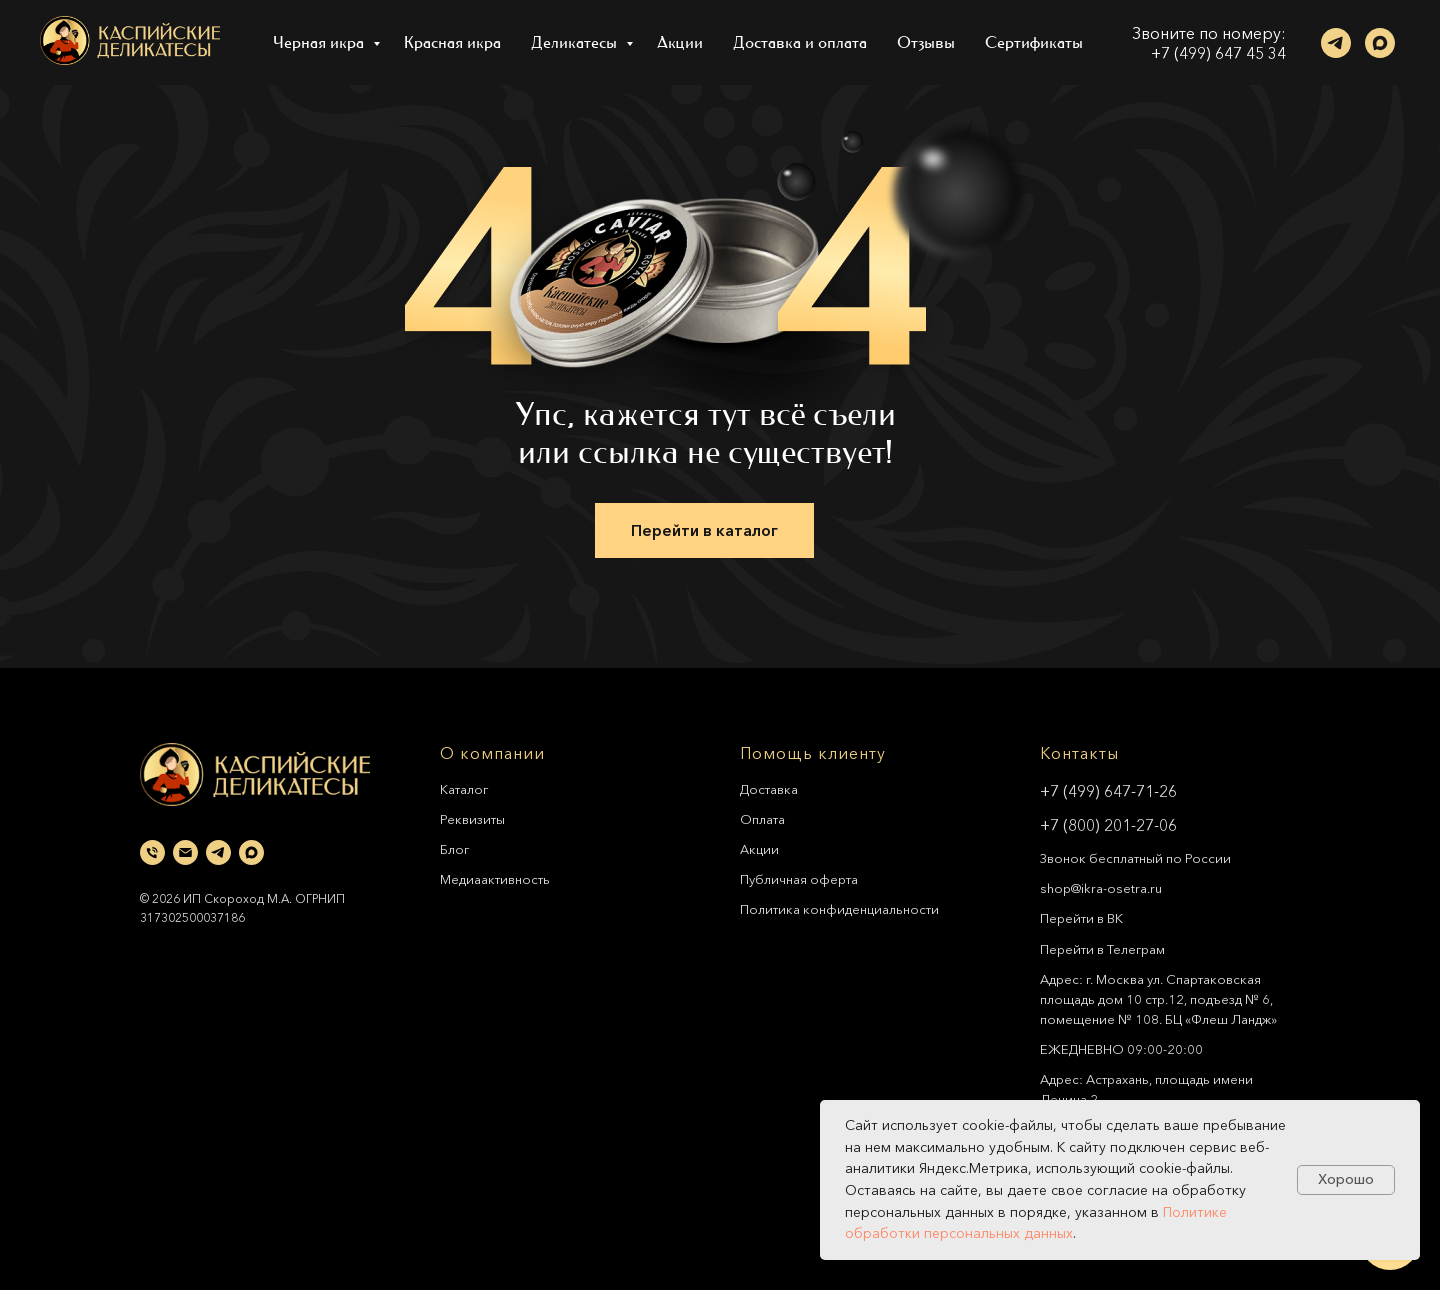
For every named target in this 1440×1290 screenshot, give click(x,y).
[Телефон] (152, 852)
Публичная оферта (799, 879)
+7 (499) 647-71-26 (1108, 791)
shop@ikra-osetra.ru (1101, 888)
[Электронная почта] (185, 852)
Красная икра (452, 42)
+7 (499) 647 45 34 (1218, 53)
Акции (680, 42)
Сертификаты (1034, 42)
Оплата (762, 819)
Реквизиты (472, 819)
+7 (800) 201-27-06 (1108, 825)
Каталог (464, 789)
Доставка (769, 789)
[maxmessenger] (1380, 43)
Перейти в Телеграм (1102, 949)
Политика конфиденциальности (839, 909)
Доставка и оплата (800, 42)
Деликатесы (576, 42)
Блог (454, 849)
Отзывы (926, 42)
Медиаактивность (495, 879)
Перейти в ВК (1081, 918)
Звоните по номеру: (1209, 33)
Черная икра (321, 42)
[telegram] (1336, 43)
